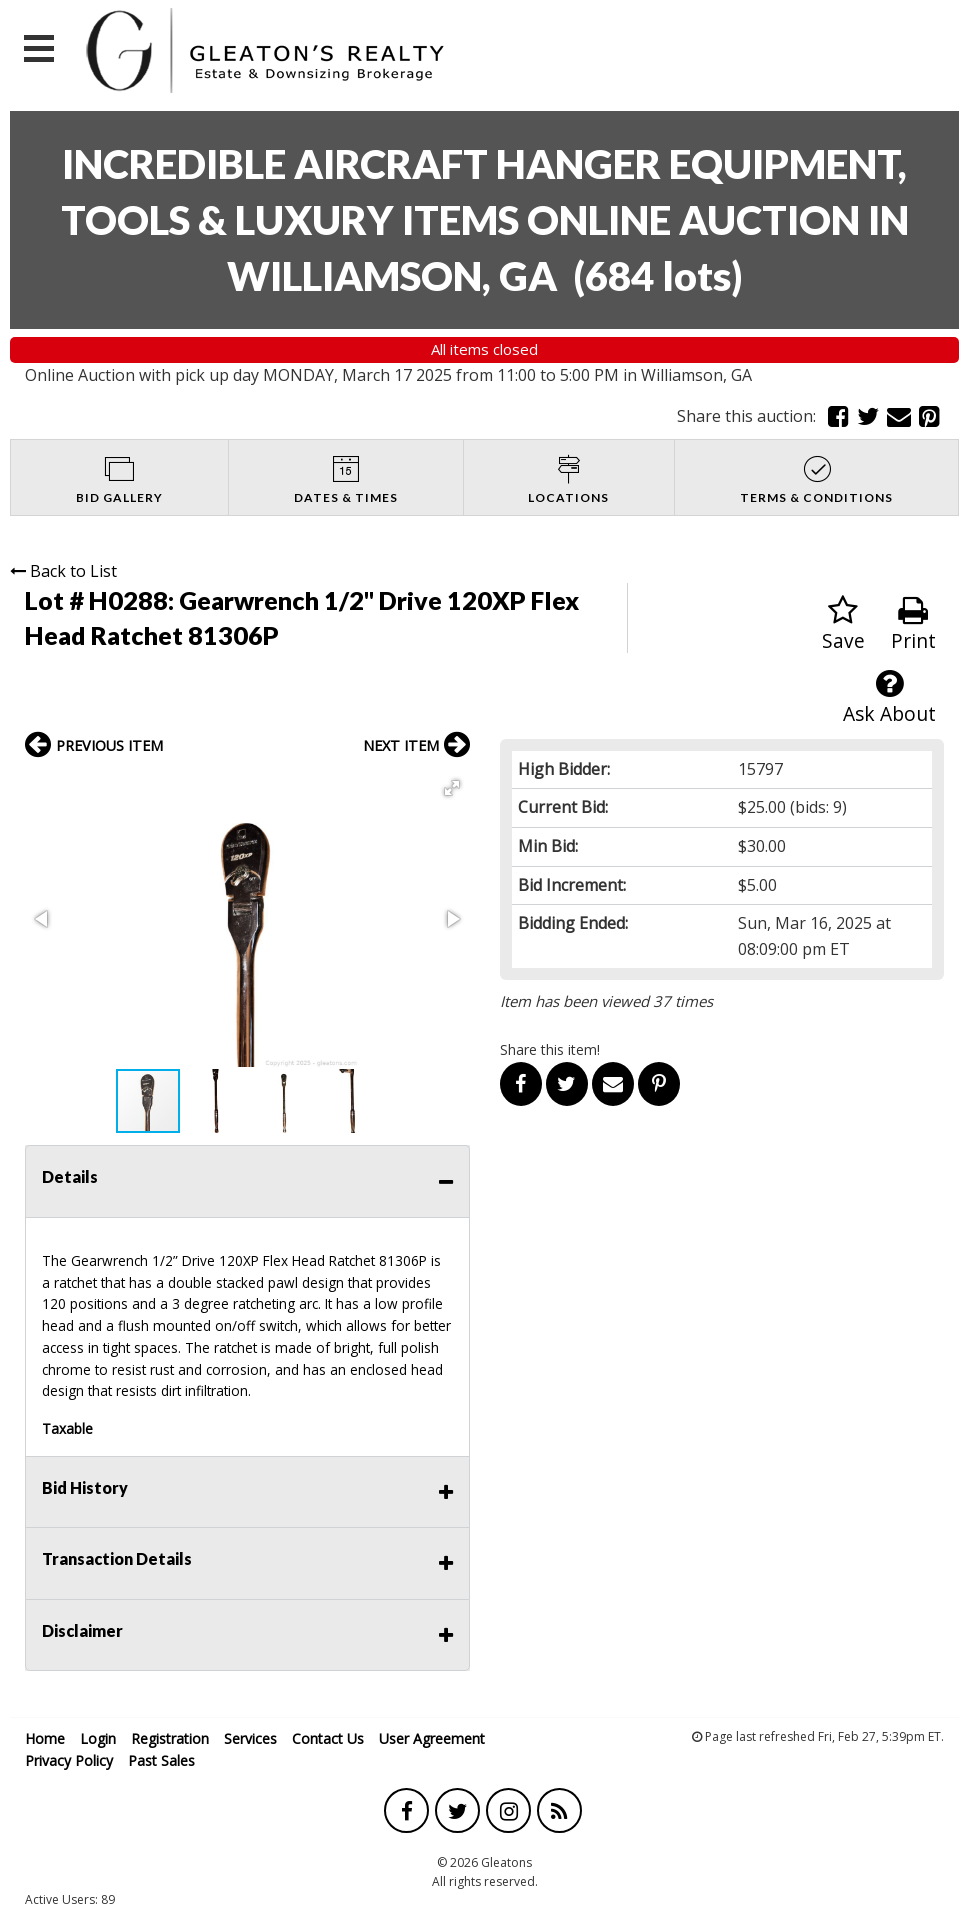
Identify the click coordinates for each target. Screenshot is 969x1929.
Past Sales (161, 1760)
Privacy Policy (69, 1760)
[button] (452, 788)
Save (843, 624)
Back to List (63, 571)
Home (45, 1738)
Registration (170, 1738)
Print (913, 624)
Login (98, 1738)
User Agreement (432, 1738)
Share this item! (550, 1049)
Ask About (889, 697)
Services (250, 1738)
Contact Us (328, 1738)
